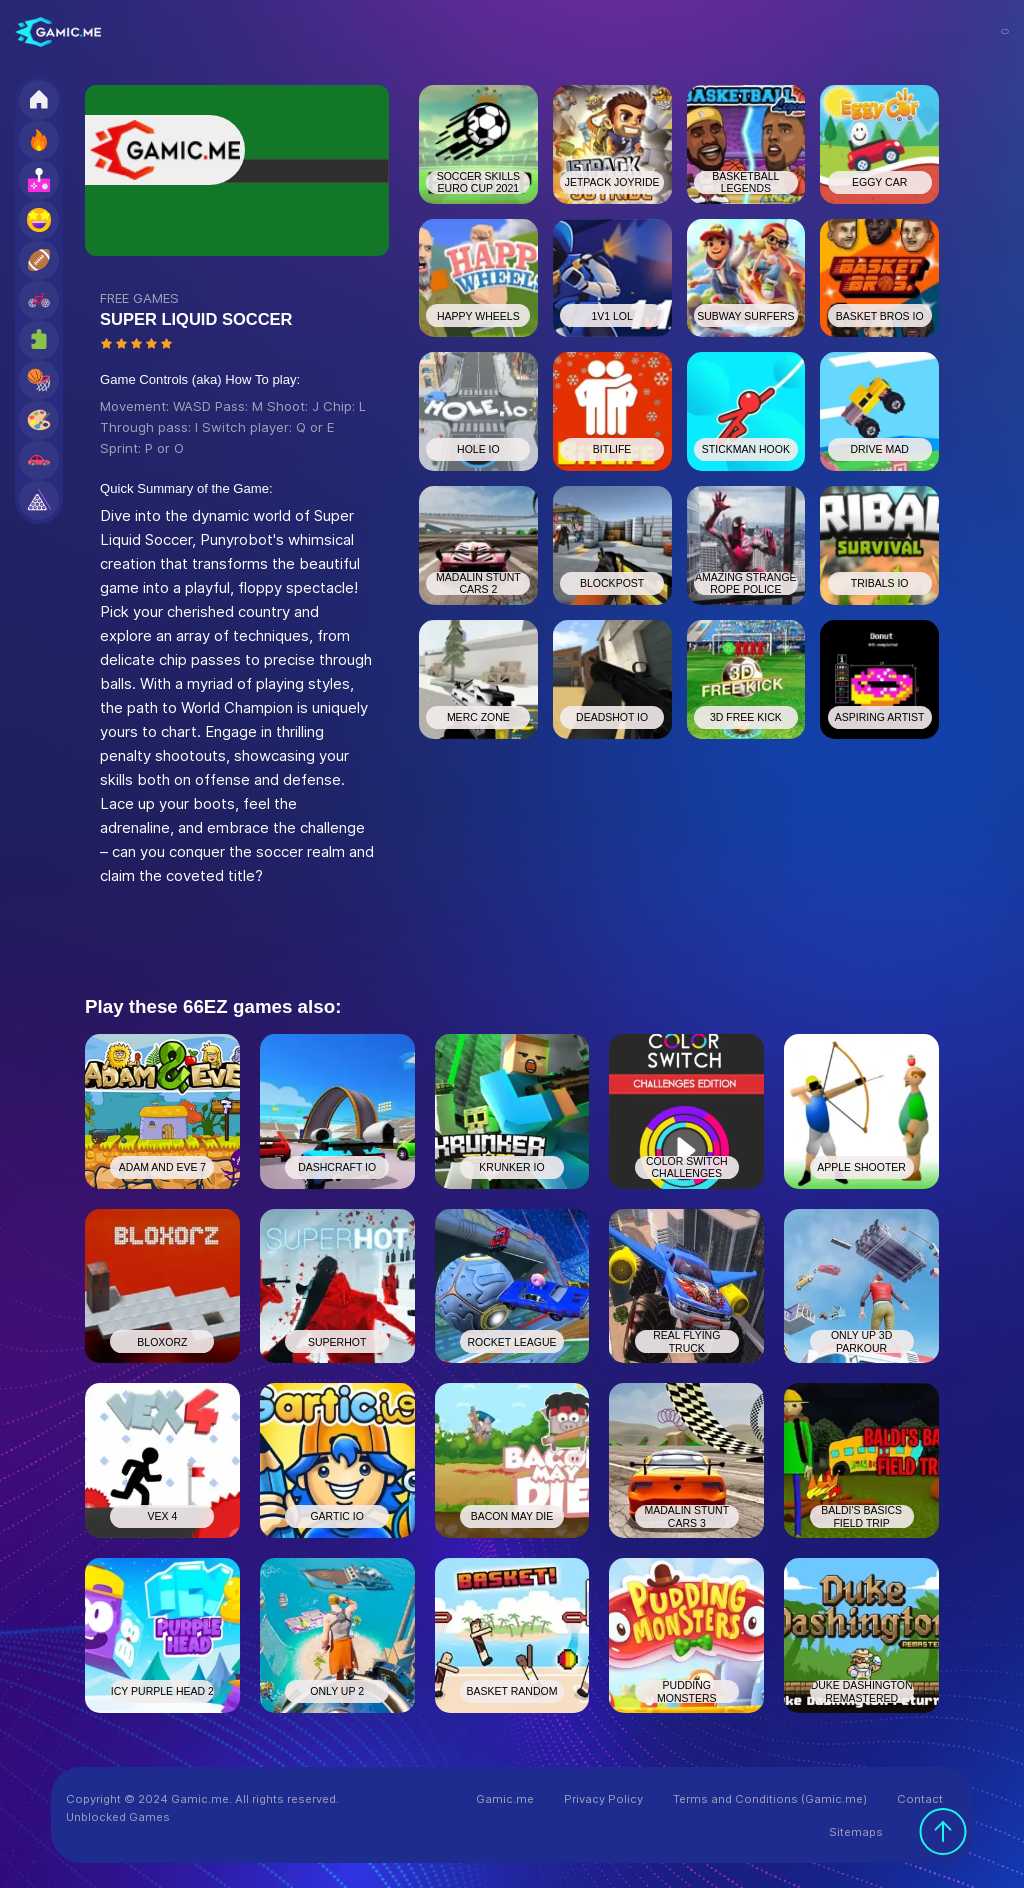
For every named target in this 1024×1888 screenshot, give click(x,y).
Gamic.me (505, 1799)
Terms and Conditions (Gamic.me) (770, 1799)
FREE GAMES (139, 298)
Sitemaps (856, 1832)
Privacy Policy (603, 1799)
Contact (920, 1799)
